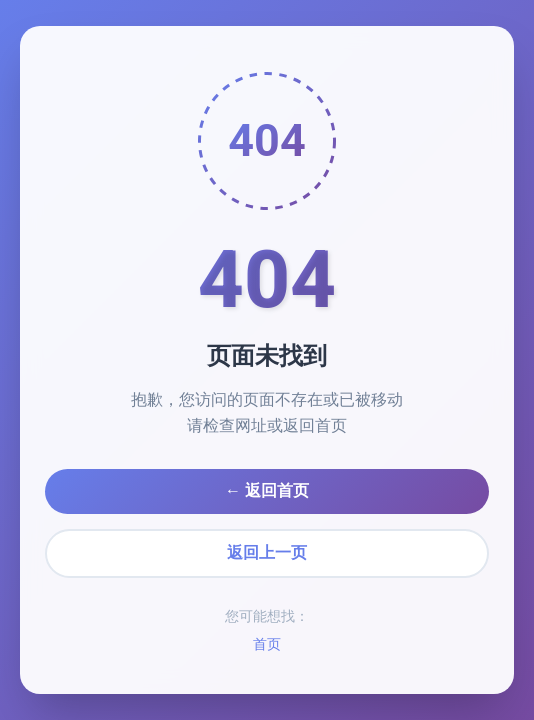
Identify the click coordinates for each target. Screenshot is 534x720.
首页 (267, 644)
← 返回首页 (267, 490)
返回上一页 (267, 552)
